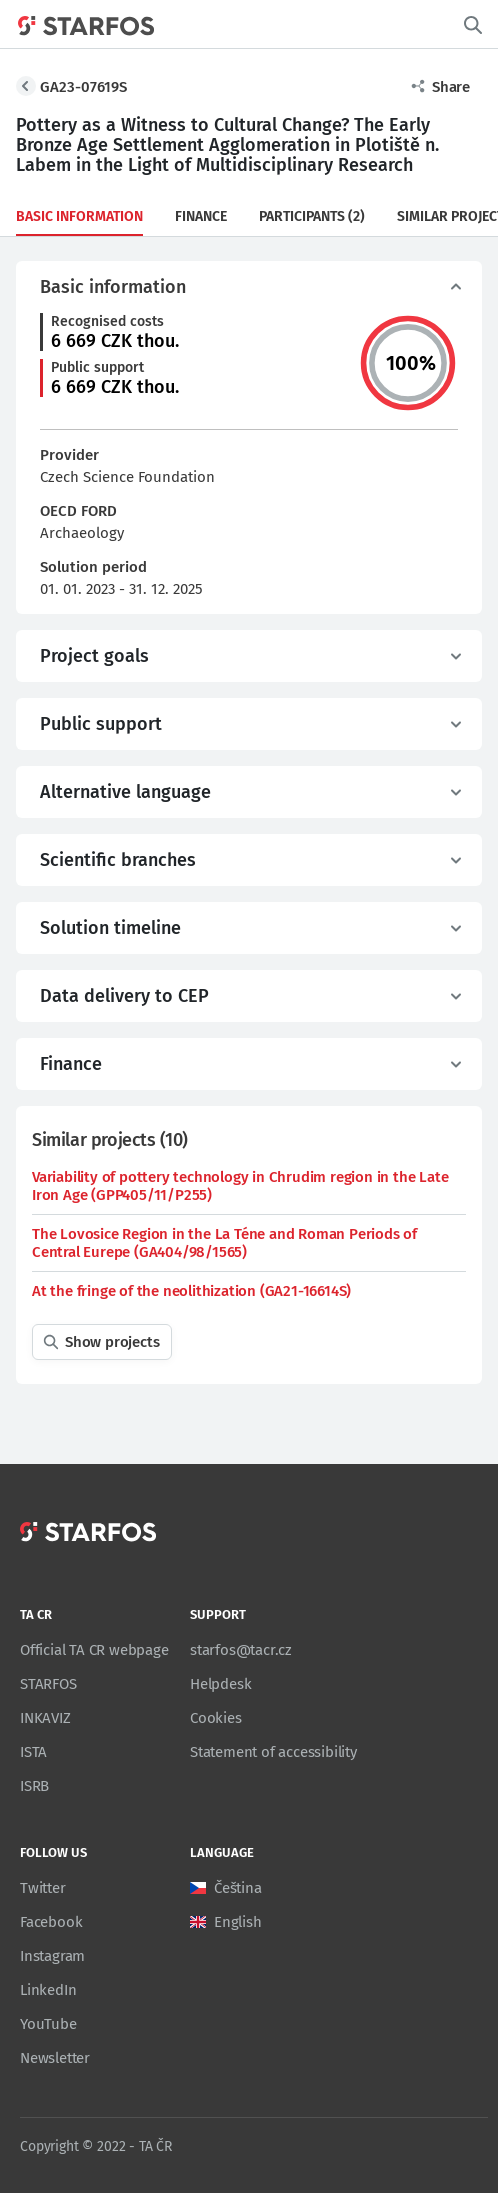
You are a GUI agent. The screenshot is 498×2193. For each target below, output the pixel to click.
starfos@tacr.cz (241, 1650)
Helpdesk (220, 1684)
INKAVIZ (45, 1718)
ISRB (34, 1786)
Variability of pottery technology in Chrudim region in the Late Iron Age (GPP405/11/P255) (240, 1186)
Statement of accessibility (273, 1752)
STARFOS (48, 1684)
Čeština (238, 1888)
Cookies (216, 1718)
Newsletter (55, 2058)
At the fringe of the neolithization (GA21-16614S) (191, 1291)
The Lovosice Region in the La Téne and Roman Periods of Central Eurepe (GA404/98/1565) (224, 1243)
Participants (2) (312, 216)
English (238, 1922)
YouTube (48, 2024)
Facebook (51, 1922)
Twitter (43, 1888)
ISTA (33, 1752)
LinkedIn (48, 1990)
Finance (201, 216)
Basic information (79, 216)
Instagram (52, 1956)
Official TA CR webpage (94, 1650)
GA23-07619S (83, 87)
